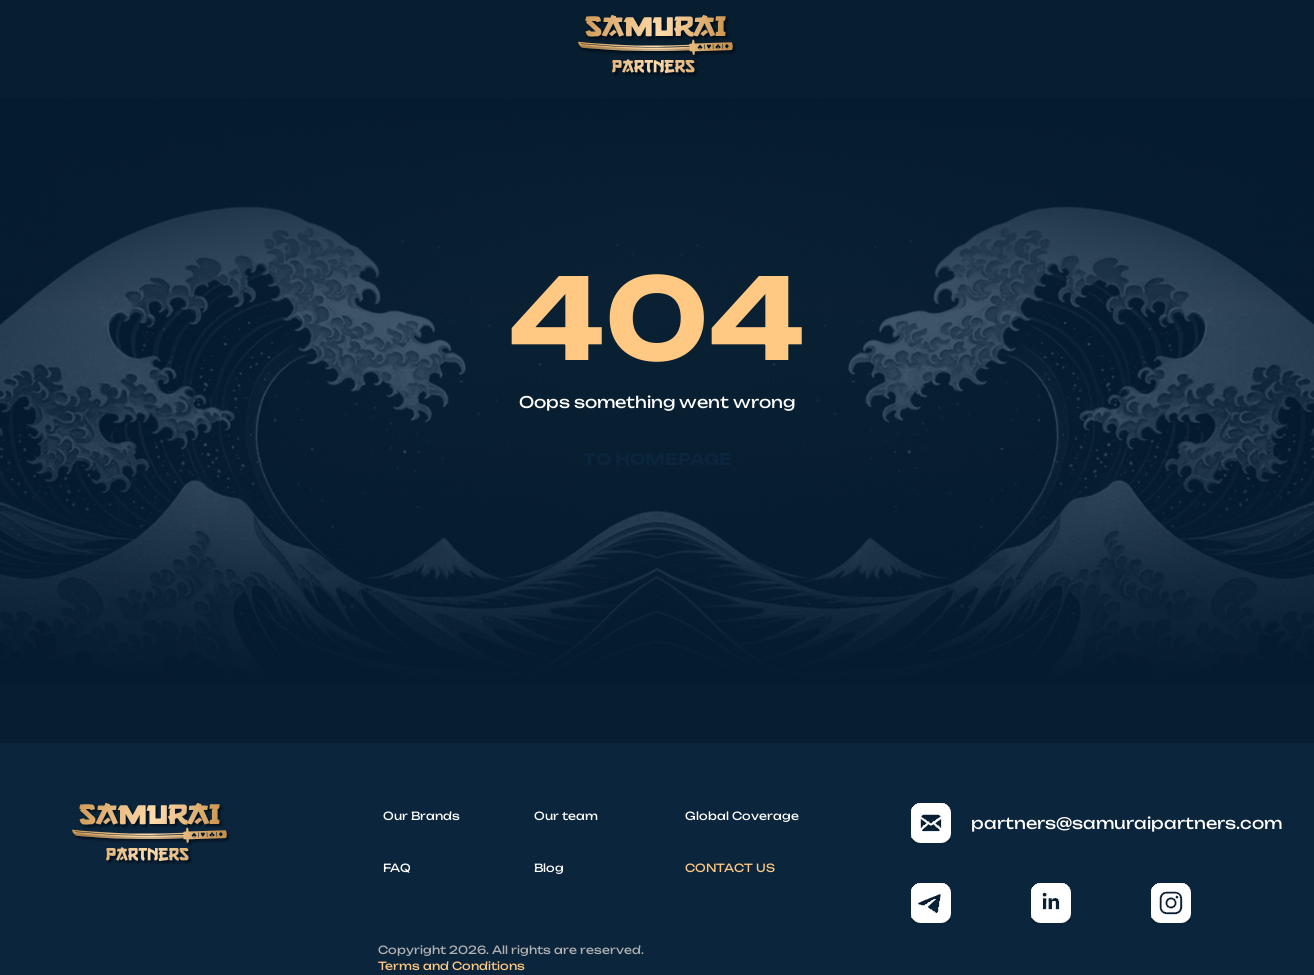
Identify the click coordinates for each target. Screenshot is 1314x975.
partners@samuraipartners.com (1076, 823)
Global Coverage (742, 816)
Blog (549, 868)
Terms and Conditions (451, 966)
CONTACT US (730, 868)
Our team (566, 816)
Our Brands (421, 816)
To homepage (657, 459)
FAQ (397, 868)
